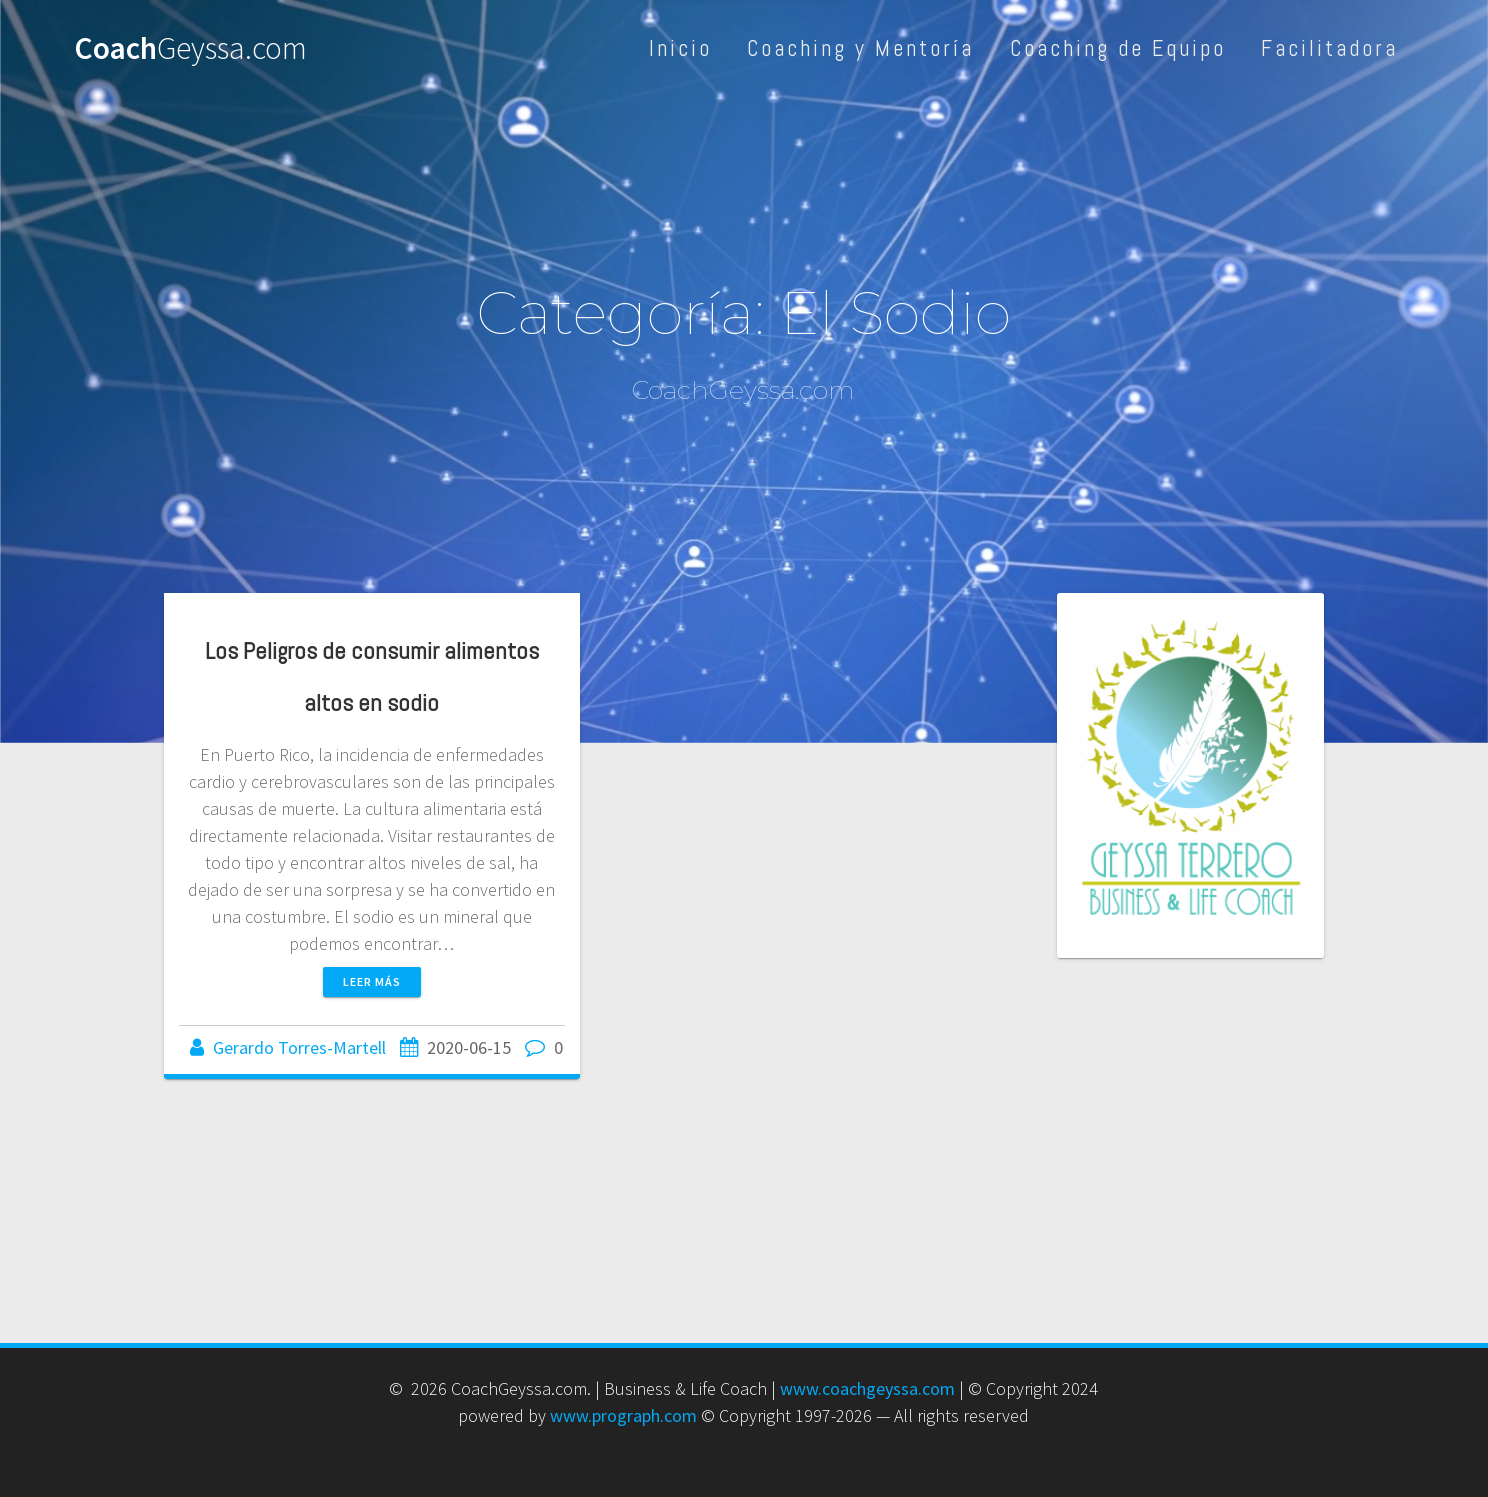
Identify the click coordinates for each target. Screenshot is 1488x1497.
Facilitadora (1329, 48)
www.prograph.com (623, 1415)
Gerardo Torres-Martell (299, 1047)
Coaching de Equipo (1118, 48)
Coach (190, 49)
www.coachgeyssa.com (867, 1388)
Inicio (680, 48)
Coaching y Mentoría (860, 48)
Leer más (372, 981)
